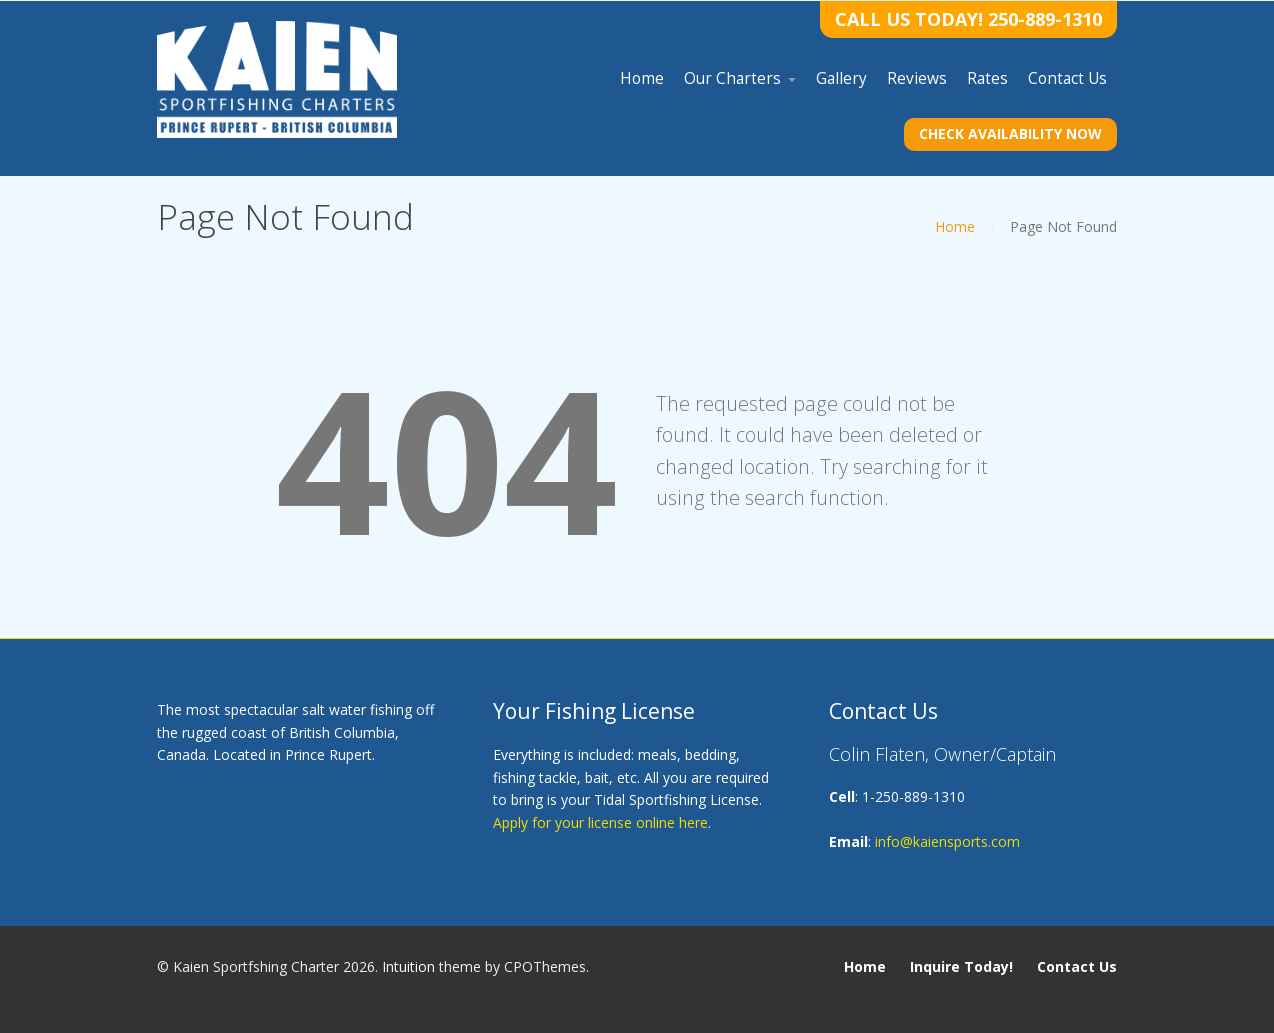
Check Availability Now (1010, 133)
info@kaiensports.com (947, 841)
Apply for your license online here (600, 822)
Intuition (408, 966)
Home (955, 226)
